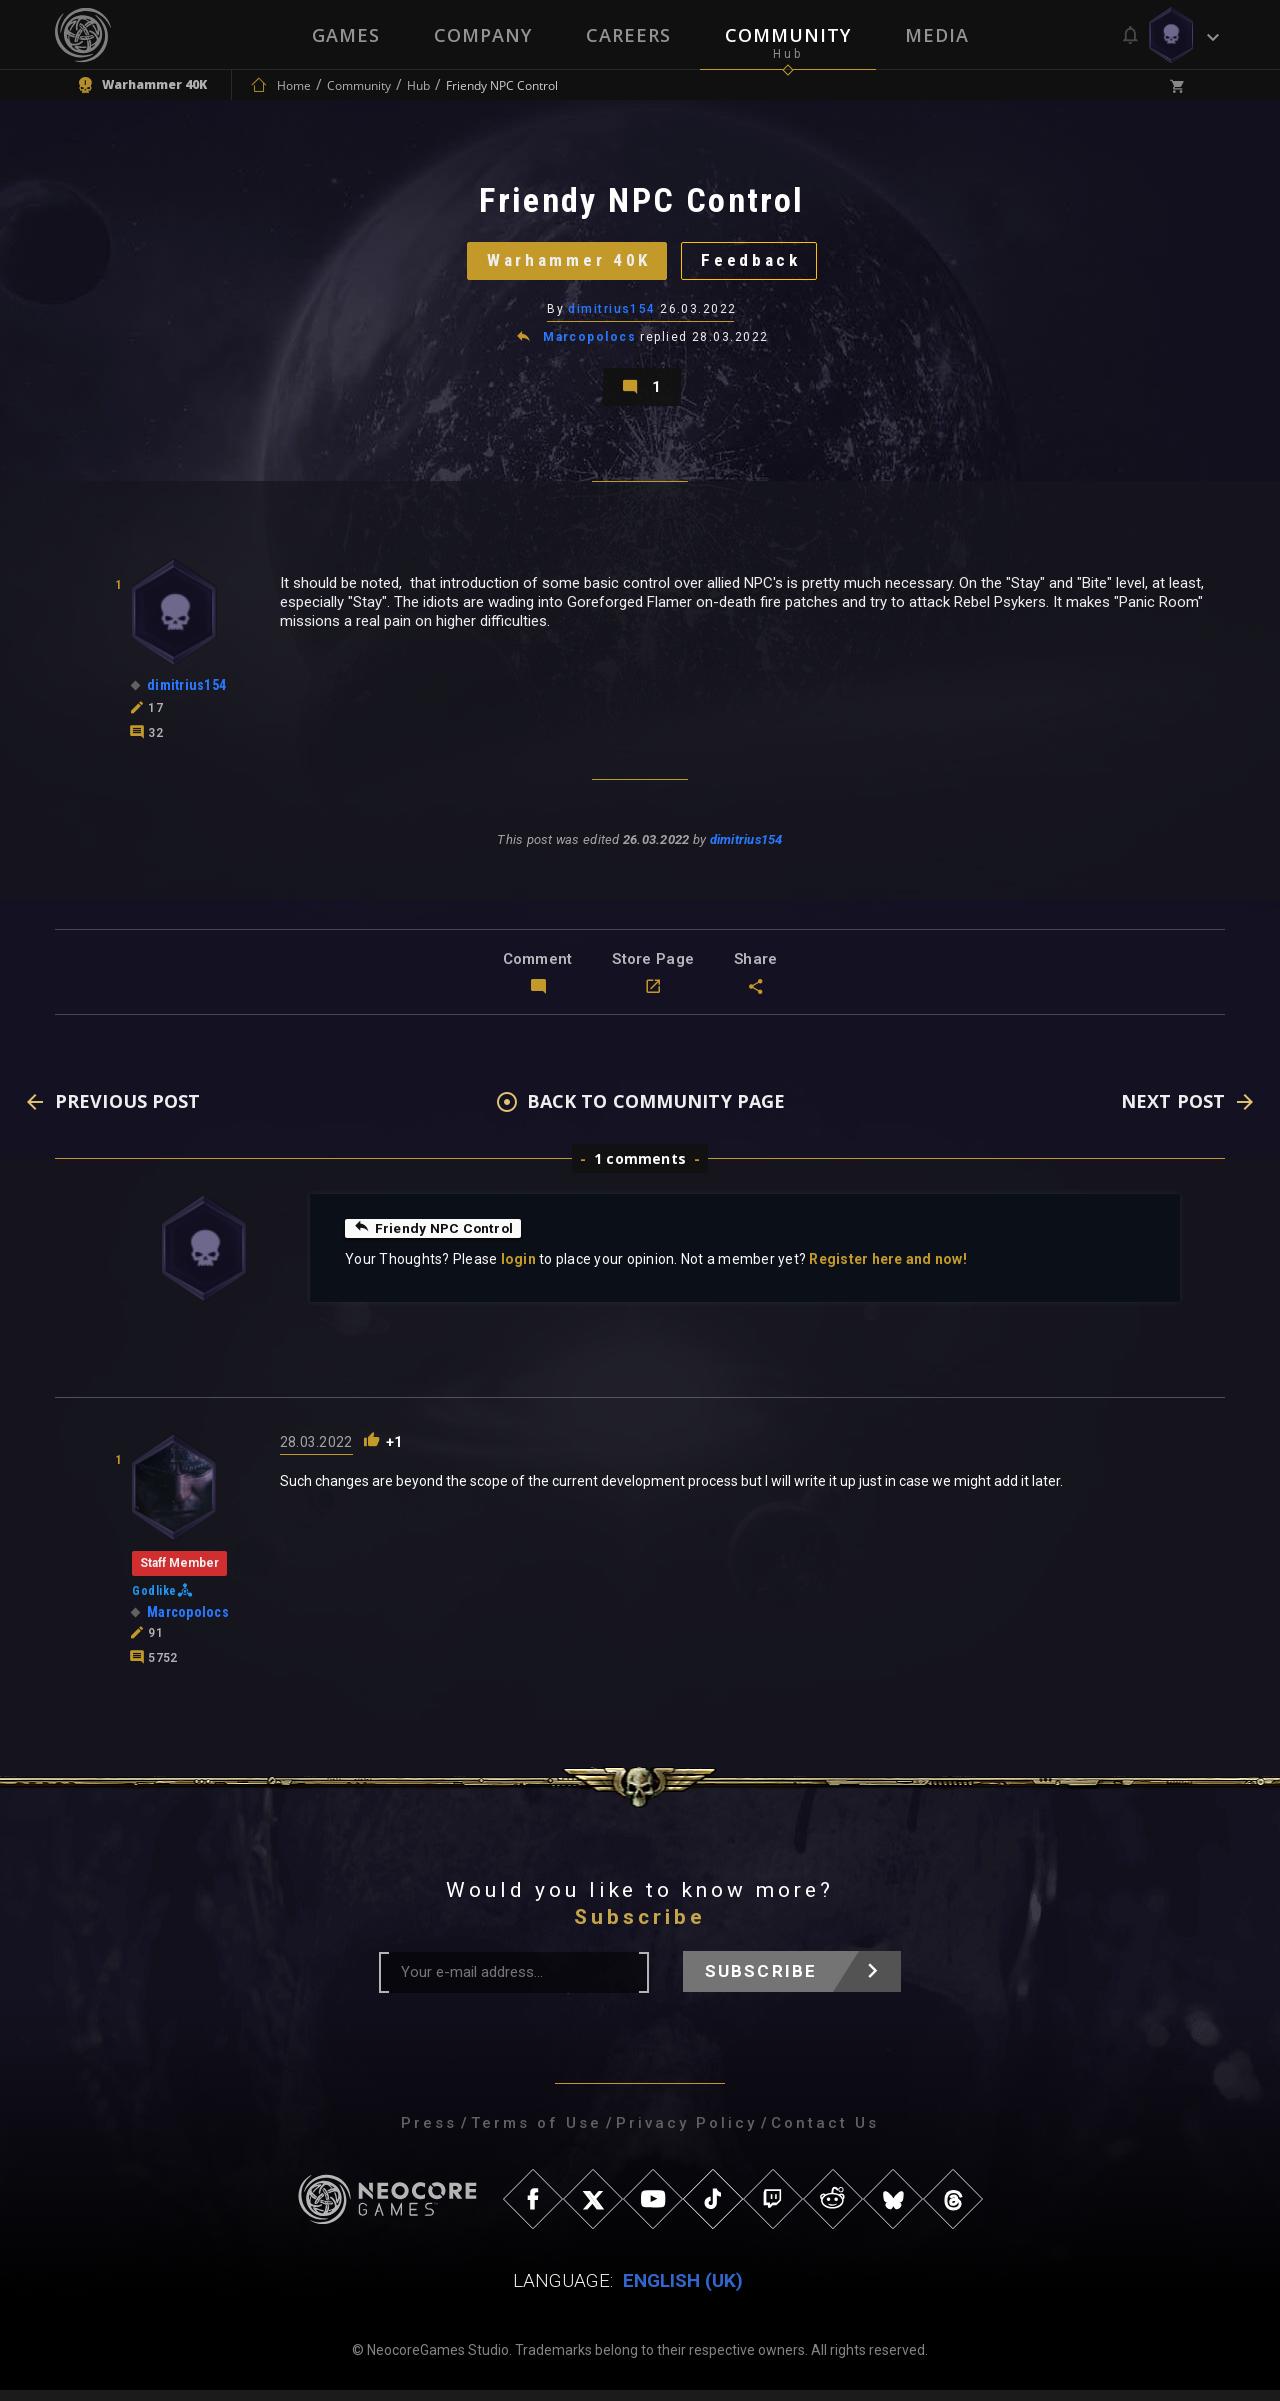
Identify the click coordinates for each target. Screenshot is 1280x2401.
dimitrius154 (612, 315)
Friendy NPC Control (435, 1239)
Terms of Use (536, 2134)
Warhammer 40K (565, 264)
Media (937, 35)
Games (346, 35)
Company (483, 35)
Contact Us (825, 2134)
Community (788, 35)
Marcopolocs (589, 344)
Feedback (755, 264)
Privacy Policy (686, 2134)
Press (429, 2134)
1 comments (640, 1169)
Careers (628, 35)
